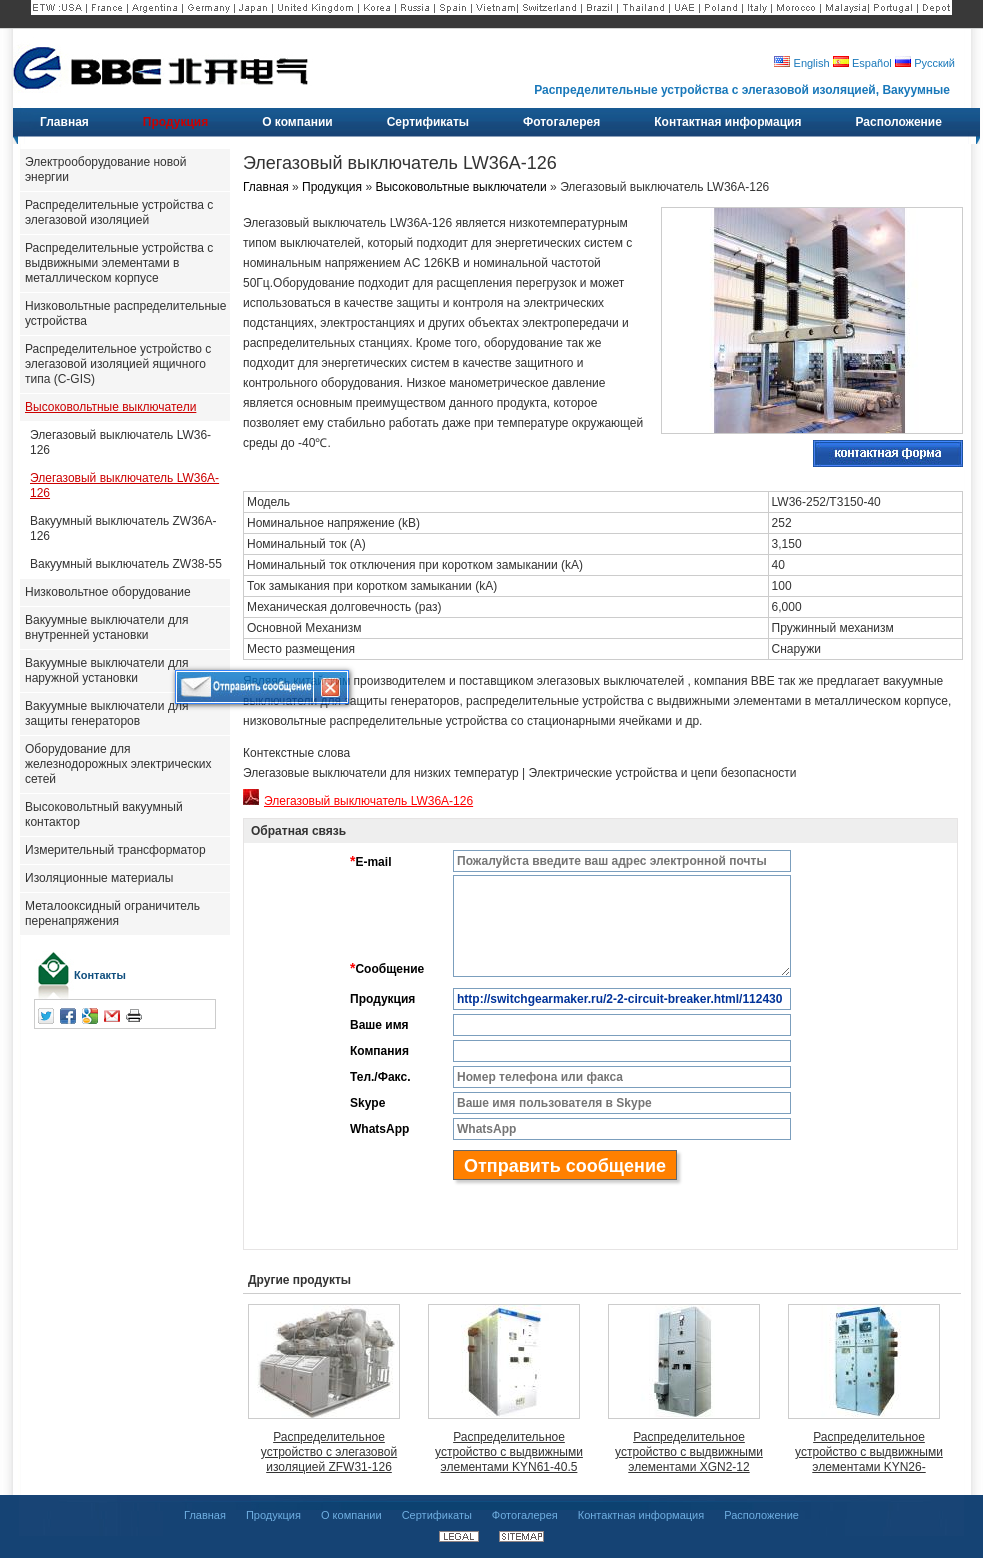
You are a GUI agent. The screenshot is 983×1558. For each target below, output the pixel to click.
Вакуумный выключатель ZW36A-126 (123, 528)
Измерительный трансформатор (115, 850)
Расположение (761, 1515)
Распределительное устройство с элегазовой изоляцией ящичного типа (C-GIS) (118, 364)
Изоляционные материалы (99, 878)
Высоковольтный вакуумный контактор (104, 814)
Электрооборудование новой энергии (105, 169)
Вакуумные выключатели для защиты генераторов (106, 713)
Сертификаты (437, 1515)
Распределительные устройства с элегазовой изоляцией (119, 212)
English (801, 63)
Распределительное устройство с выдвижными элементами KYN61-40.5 (509, 1452)
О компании (351, 1515)
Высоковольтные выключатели (110, 407)
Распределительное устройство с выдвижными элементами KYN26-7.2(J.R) (869, 1452)
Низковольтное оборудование (108, 592)
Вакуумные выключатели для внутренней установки (106, 627)
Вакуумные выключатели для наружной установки (106, 670)
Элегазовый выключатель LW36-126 (120, 442)
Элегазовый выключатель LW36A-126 (124, 485)
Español (862, 63)
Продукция (332, 187)
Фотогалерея (525, 1515)
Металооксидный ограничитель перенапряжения (112, 913)
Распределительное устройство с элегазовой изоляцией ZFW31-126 (329, 1452)
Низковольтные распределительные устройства (125, 313)
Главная (266, 187)
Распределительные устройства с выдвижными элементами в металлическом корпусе (119, 263)
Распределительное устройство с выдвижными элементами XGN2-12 (689, 1452)
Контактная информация (641, 1515)
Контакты (100, 975)
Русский (925, 63)
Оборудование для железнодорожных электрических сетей (118, 764)
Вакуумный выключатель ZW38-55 (126, 564)
